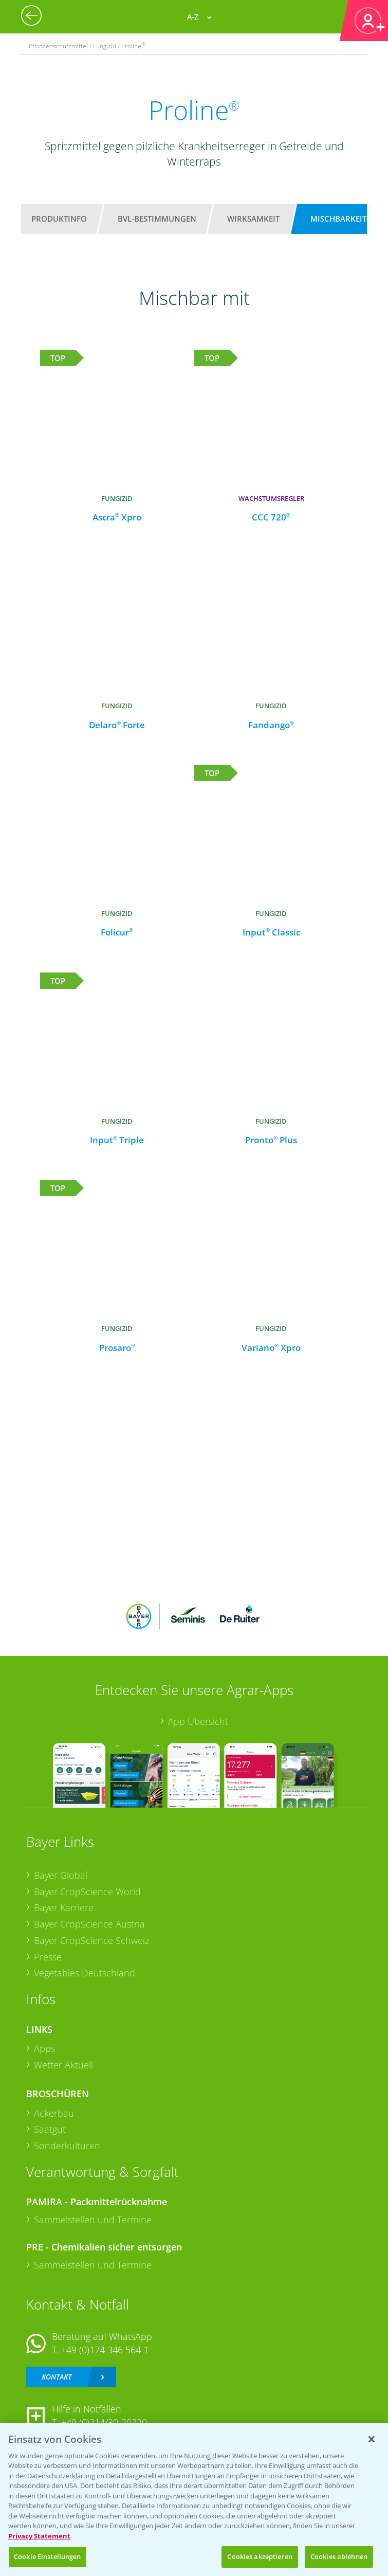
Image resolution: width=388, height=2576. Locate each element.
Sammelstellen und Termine (93, 2219)
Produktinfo (59, 218)
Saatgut (50, 2129)
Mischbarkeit (338, 218)
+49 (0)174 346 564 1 (105, 2350)
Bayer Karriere (64, 1907)
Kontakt (56, 2377)
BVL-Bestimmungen (157, 218)
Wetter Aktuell (63, 2065)
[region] (194, 2499)
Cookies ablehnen (338, 2556)
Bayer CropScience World (87, 1891)
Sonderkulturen (67, 2145)
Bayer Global (60, 1875)
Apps (44, 2048)
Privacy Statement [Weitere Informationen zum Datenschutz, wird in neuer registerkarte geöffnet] (39, 2536)
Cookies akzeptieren (259, 2556)
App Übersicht (198, 1721)
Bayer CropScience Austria (89, 1924)
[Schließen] (371, 2439)
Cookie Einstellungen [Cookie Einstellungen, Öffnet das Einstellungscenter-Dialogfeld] (47, 2556)
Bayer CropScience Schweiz (91, 1940)
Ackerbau (54, 2113)
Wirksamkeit (253, 218)
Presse (48, 1957)
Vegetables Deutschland (84, 1973)
